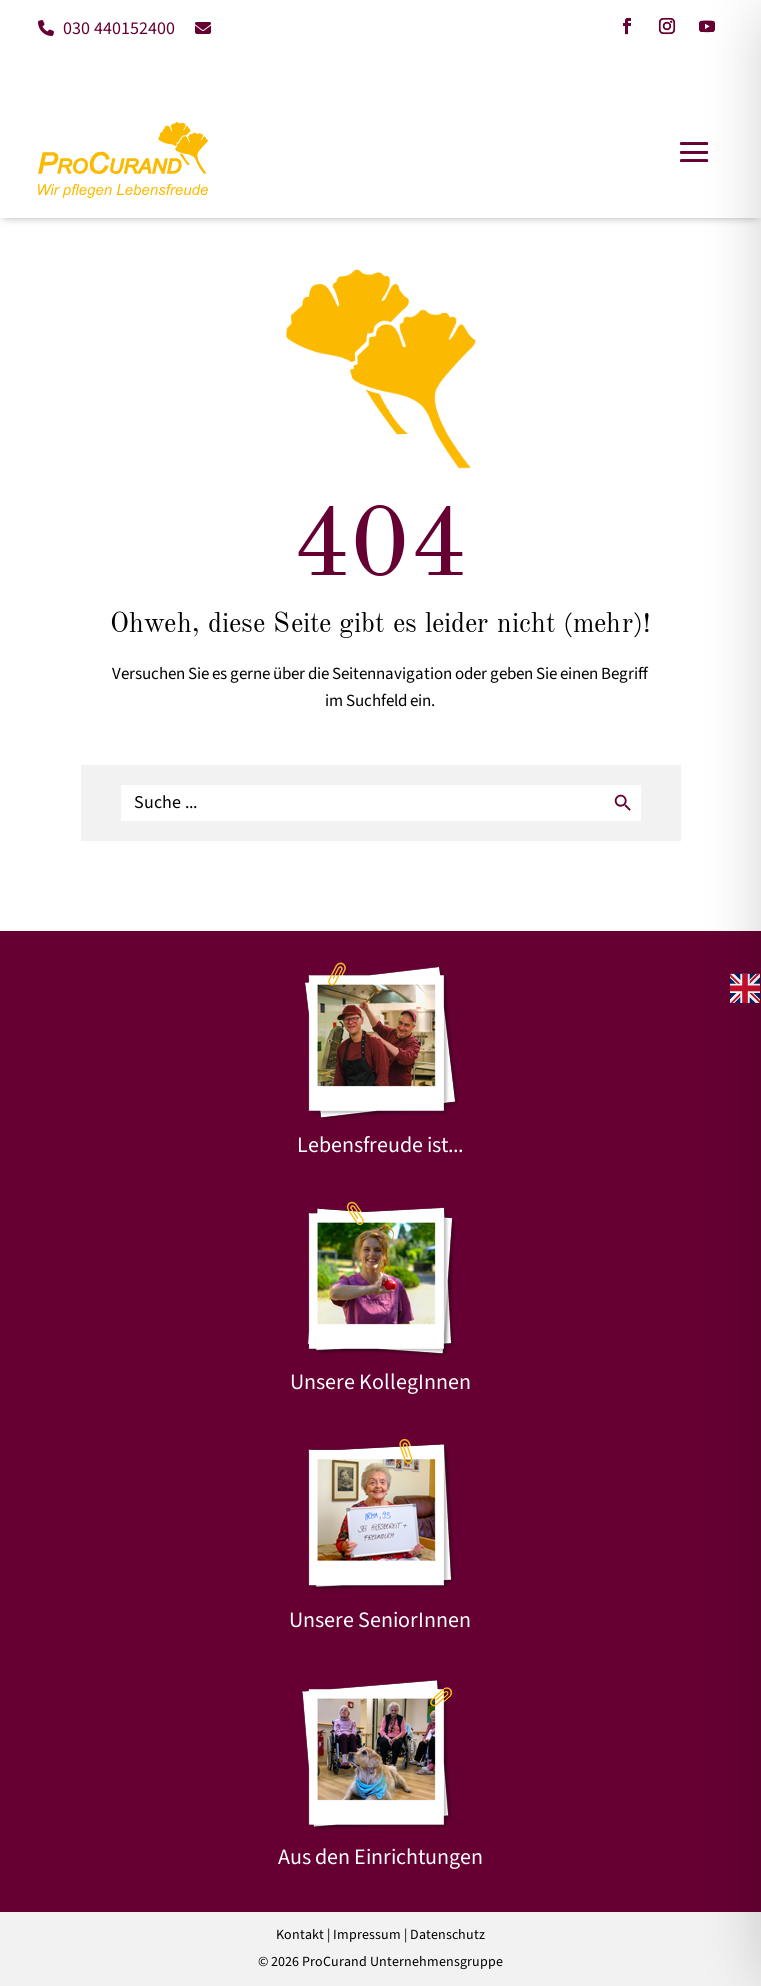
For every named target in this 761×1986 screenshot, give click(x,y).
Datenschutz (447, 1935)
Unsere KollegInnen (380, 1382)
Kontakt (300, 1935)
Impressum (367, 1935)
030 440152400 (106, 28)
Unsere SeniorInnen (380, 1620)
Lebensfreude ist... (380, 1145)
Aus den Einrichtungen (380, 1857)
